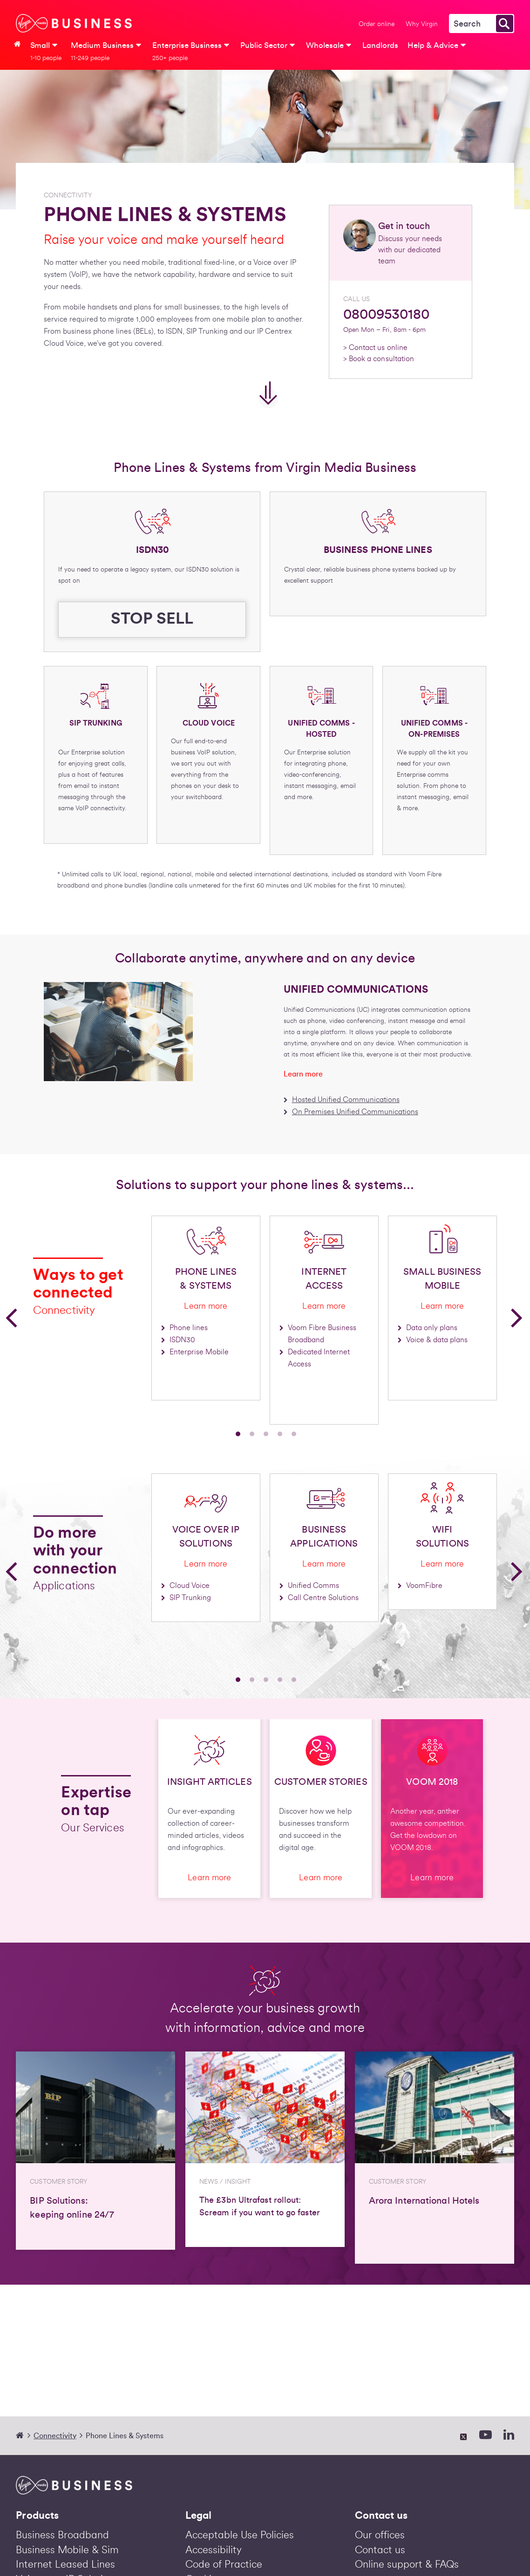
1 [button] (238, 1434)
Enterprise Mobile (199, 1352)
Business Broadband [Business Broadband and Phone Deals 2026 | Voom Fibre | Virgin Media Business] (62, 2535)
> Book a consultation (378, 359)
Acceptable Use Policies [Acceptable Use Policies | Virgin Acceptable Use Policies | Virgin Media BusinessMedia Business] (239, 2535)
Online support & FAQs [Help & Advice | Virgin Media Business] (407, 2564)
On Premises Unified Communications (355, 1112)
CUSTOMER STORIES (320, 1782)
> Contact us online (375, 347)
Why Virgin (422, 24)
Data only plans (431, 1328)
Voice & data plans (437, 1340)
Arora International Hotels (424, 2201)
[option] (87, 1320)
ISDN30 (152, 550)
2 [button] (252, 1434)
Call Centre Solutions (323, 1597)
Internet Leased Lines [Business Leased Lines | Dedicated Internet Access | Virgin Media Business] (65, 2564)
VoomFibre (424, 1585)
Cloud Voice (190, 1585)
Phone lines (189, 1328)
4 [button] (280, 1434)
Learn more (303, 1074)
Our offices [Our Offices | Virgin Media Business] (380, 2535)
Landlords (380, 45)
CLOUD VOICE (209, 723)
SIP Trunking (190, 1597)
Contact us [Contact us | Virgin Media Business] (380, 2550)
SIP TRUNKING (95, 723)
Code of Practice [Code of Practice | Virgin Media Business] (223, 2564)
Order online (376, 24)
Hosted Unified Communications (346, 1099)
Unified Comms (313, 1585)
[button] (12, 1316)
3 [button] (266, 1434)
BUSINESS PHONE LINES (378, 550)
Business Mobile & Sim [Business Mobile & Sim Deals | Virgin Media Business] (67, 2550)
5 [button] (294, 1434)
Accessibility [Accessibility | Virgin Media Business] (213, 2550)
